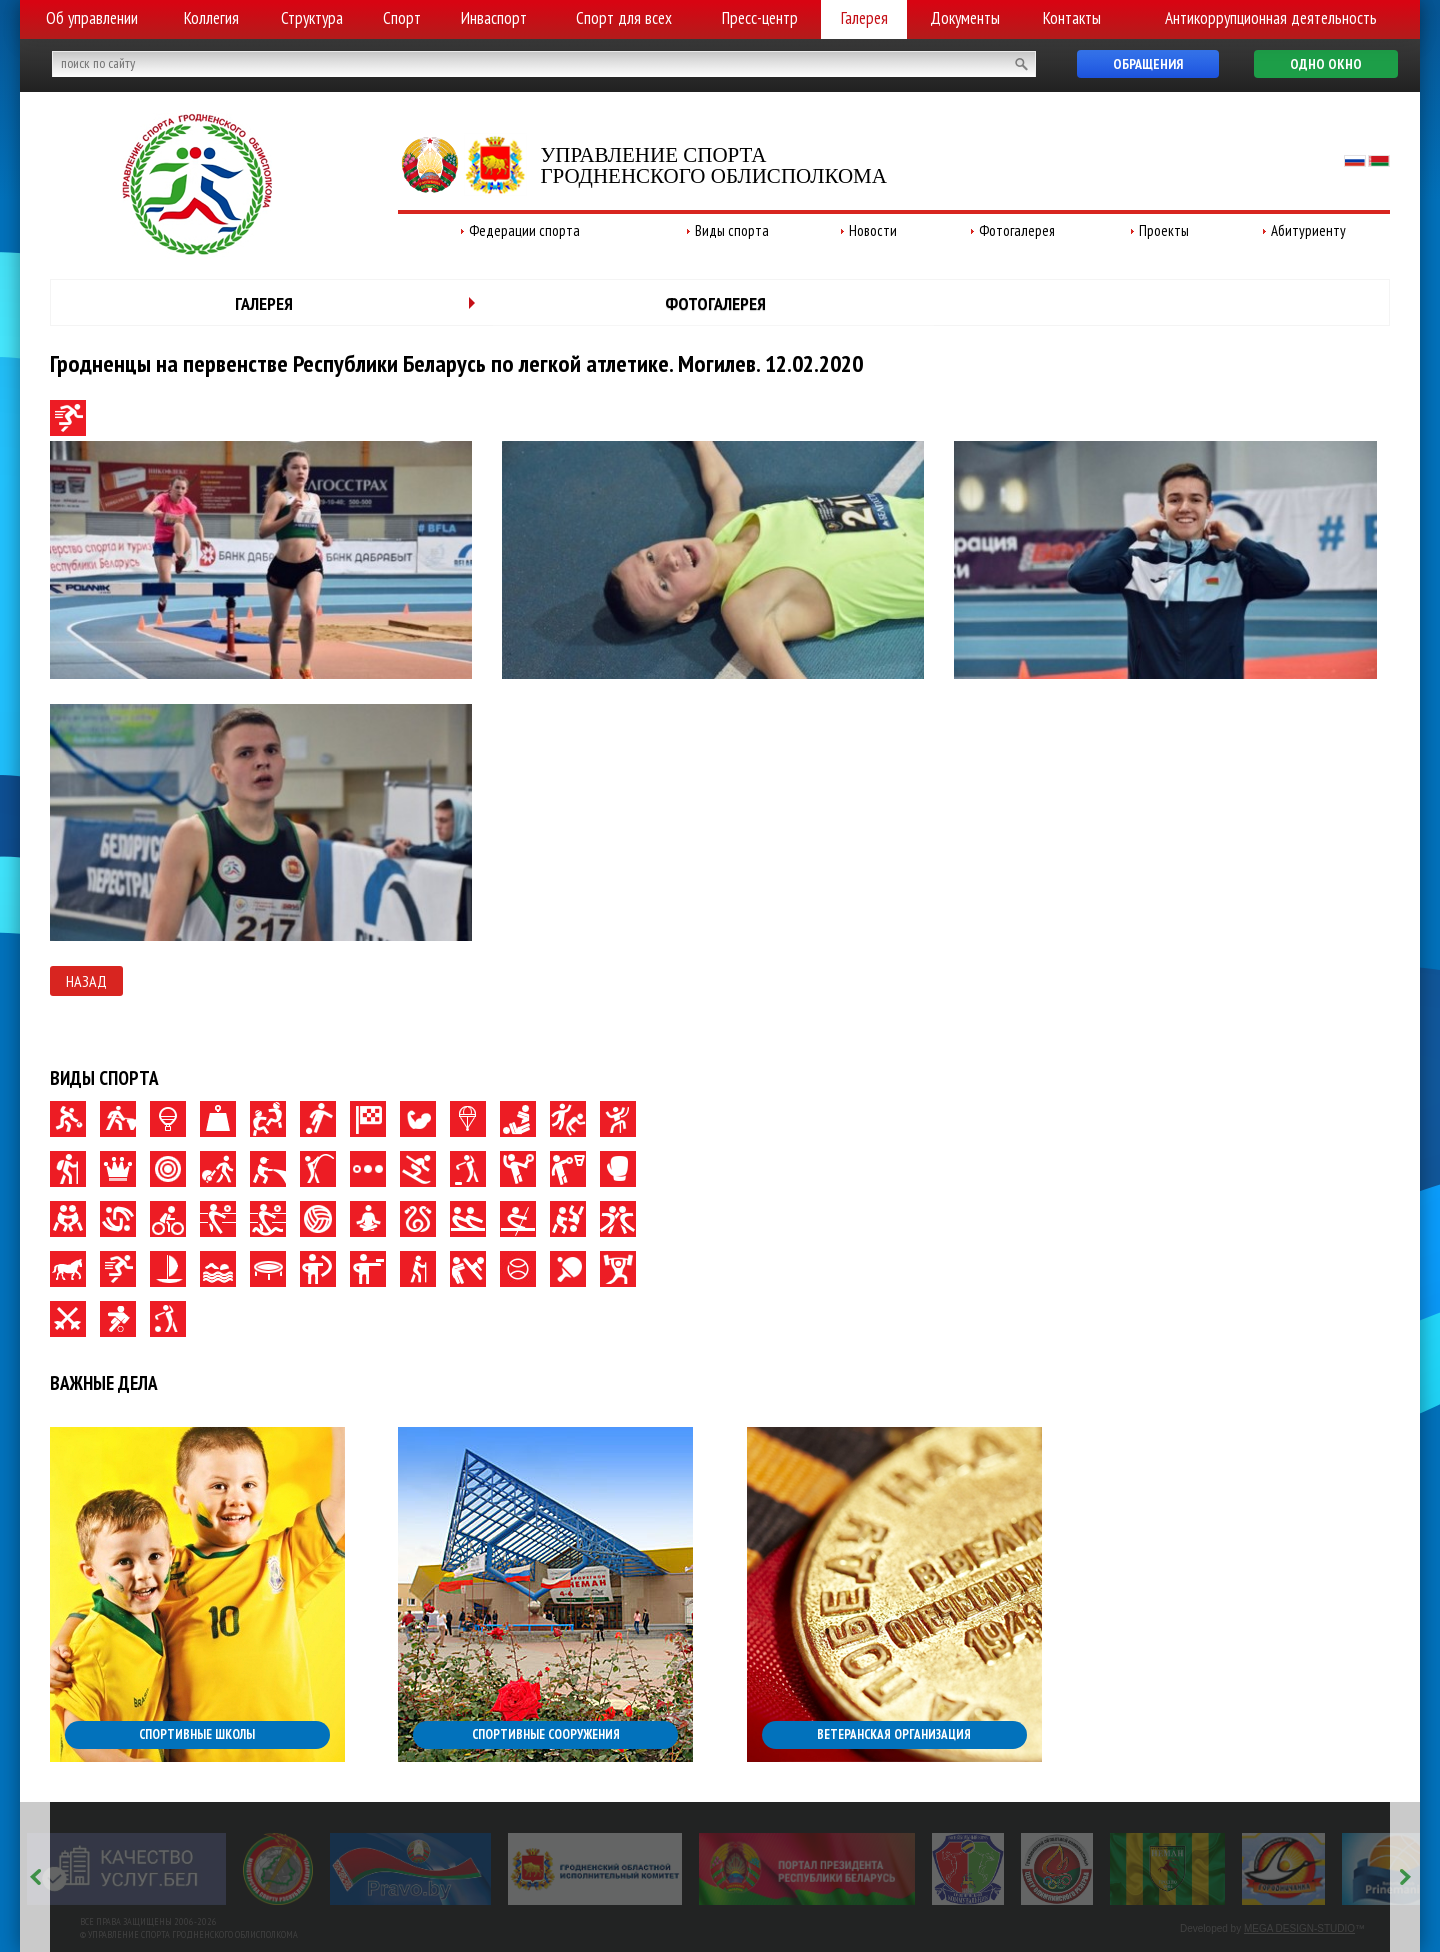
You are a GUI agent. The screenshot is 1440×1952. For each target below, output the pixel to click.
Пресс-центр (760, 18)
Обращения (1148, 64)
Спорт (402, 18)
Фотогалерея (1017, 230)
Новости (873, 230)
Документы (965, 18)
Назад (86, 981)
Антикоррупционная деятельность (1271, 18)
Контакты (1072, 18)
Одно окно (1326, 64)
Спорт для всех (624, 18)
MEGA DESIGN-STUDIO (1299, 1928)
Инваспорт (494, 18)
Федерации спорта (524, 230)
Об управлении (92, 18)
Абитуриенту (1308, 230)
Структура (312, 18)
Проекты (1164, 230)
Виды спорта (732, 230)
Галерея (864, 18)
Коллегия (211, 18)
